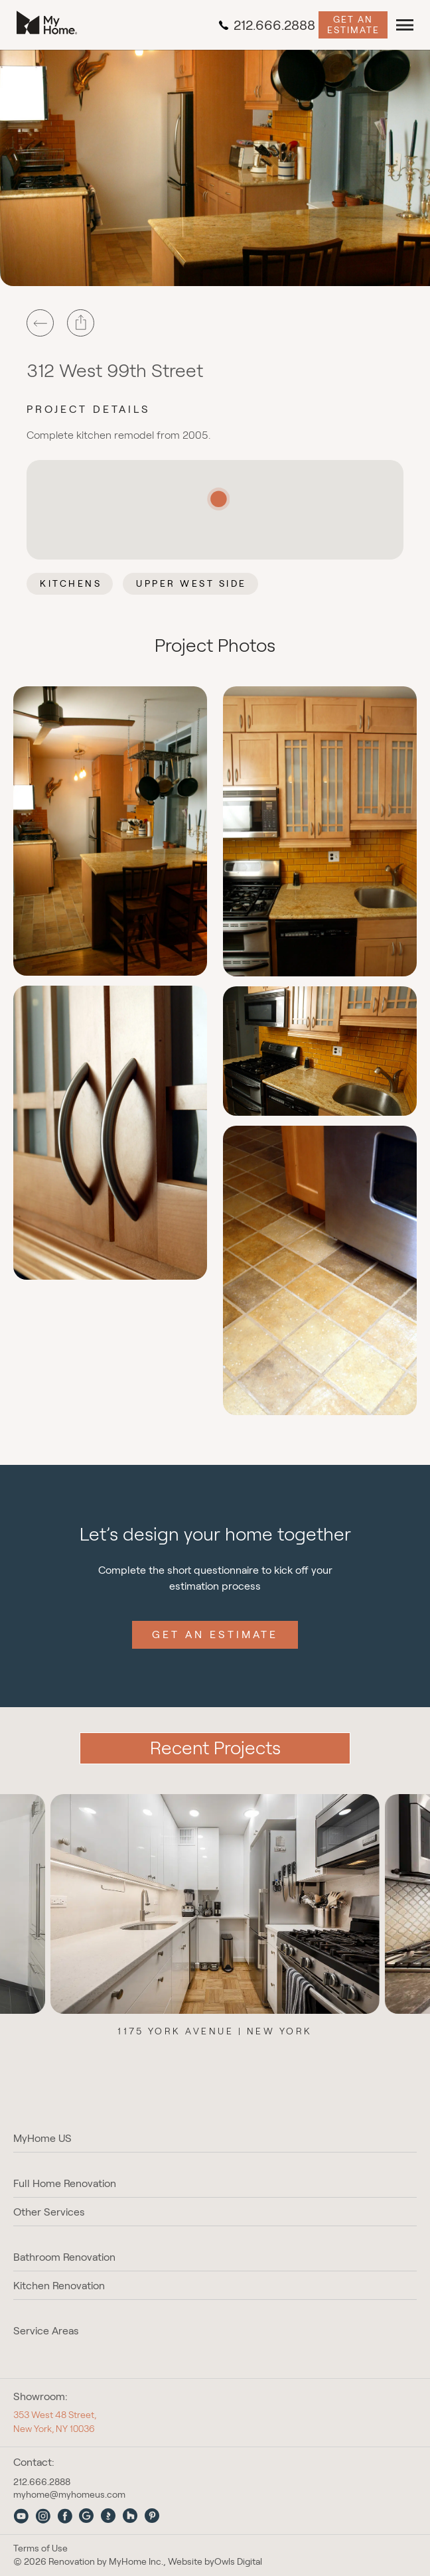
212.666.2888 (266, 25)
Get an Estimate (353, 24)
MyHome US (42, 2138)
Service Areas (46, 2330)
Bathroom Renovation (64, 2257)
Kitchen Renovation (59, 2285)
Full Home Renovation (64, 2183)
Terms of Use (40, 2548)
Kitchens (71, 583)
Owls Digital (238, 2562)
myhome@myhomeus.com (69, 2494)
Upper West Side (191, 583)
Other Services (49, 2212)
